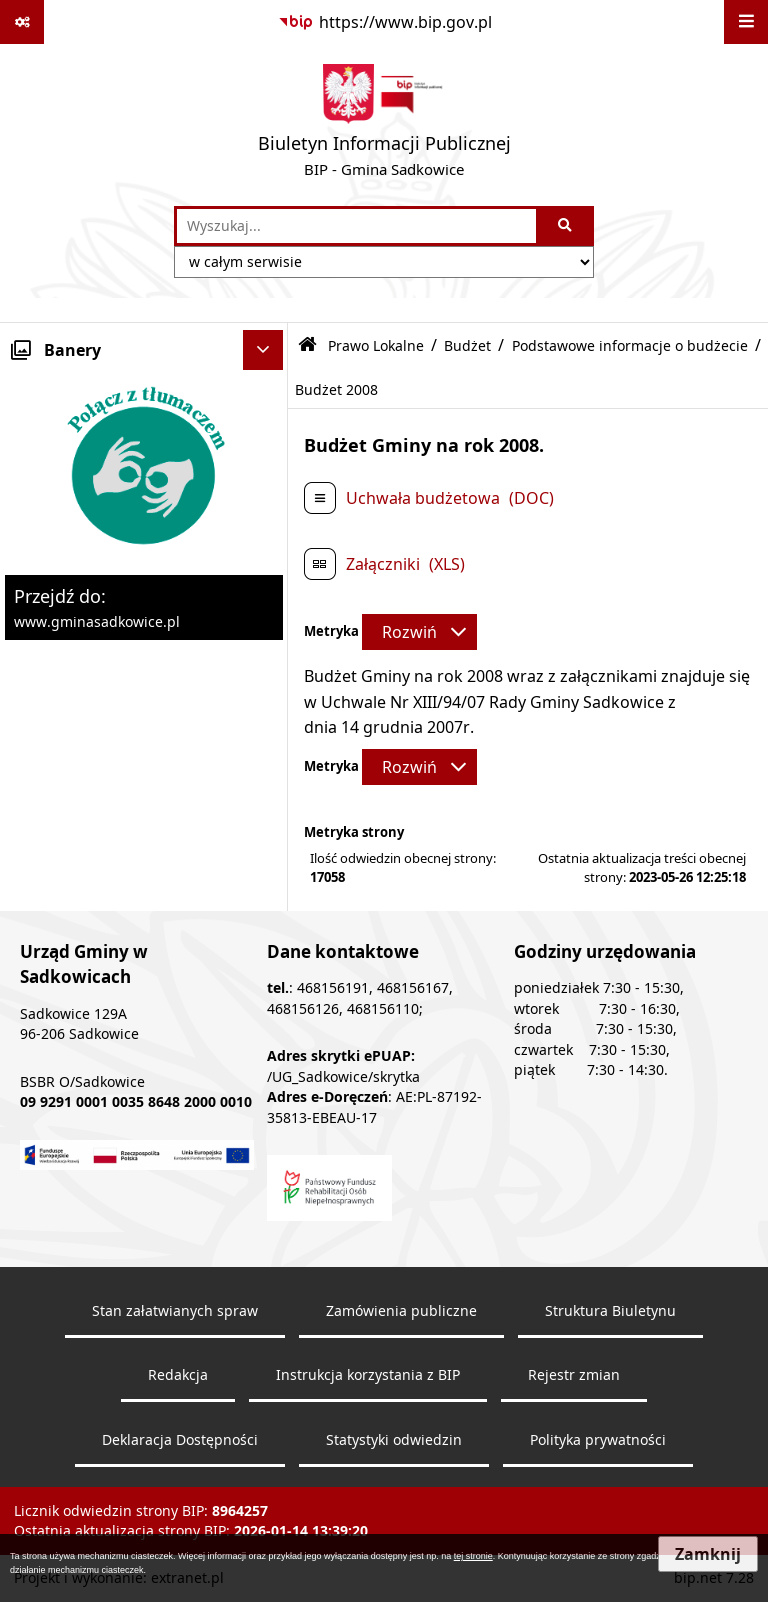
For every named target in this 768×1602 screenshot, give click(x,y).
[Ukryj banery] (263, 350)
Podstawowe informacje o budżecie (630, 345)
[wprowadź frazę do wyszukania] (356, 226)
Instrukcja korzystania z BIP (368, 1375)
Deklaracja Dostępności (180, 1440)
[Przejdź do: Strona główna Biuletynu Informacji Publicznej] (307, 345)
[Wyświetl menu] (746, 22)
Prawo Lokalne (376, 345)
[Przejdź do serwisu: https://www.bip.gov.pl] (384, 22)
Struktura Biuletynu (610, 1311)
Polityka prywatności (598, 1440)
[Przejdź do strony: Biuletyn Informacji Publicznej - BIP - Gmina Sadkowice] (384, 125)
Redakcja (178, 1375)
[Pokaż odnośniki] (22, 22)
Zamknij (708, 1554)
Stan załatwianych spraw (175, 1311)
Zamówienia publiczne (401, 1311)
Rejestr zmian (574, 1375)
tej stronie (473, 1556)
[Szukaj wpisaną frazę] (566, 226)
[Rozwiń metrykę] (419, 632)
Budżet (467, 345)
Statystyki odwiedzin (394, 1440)
